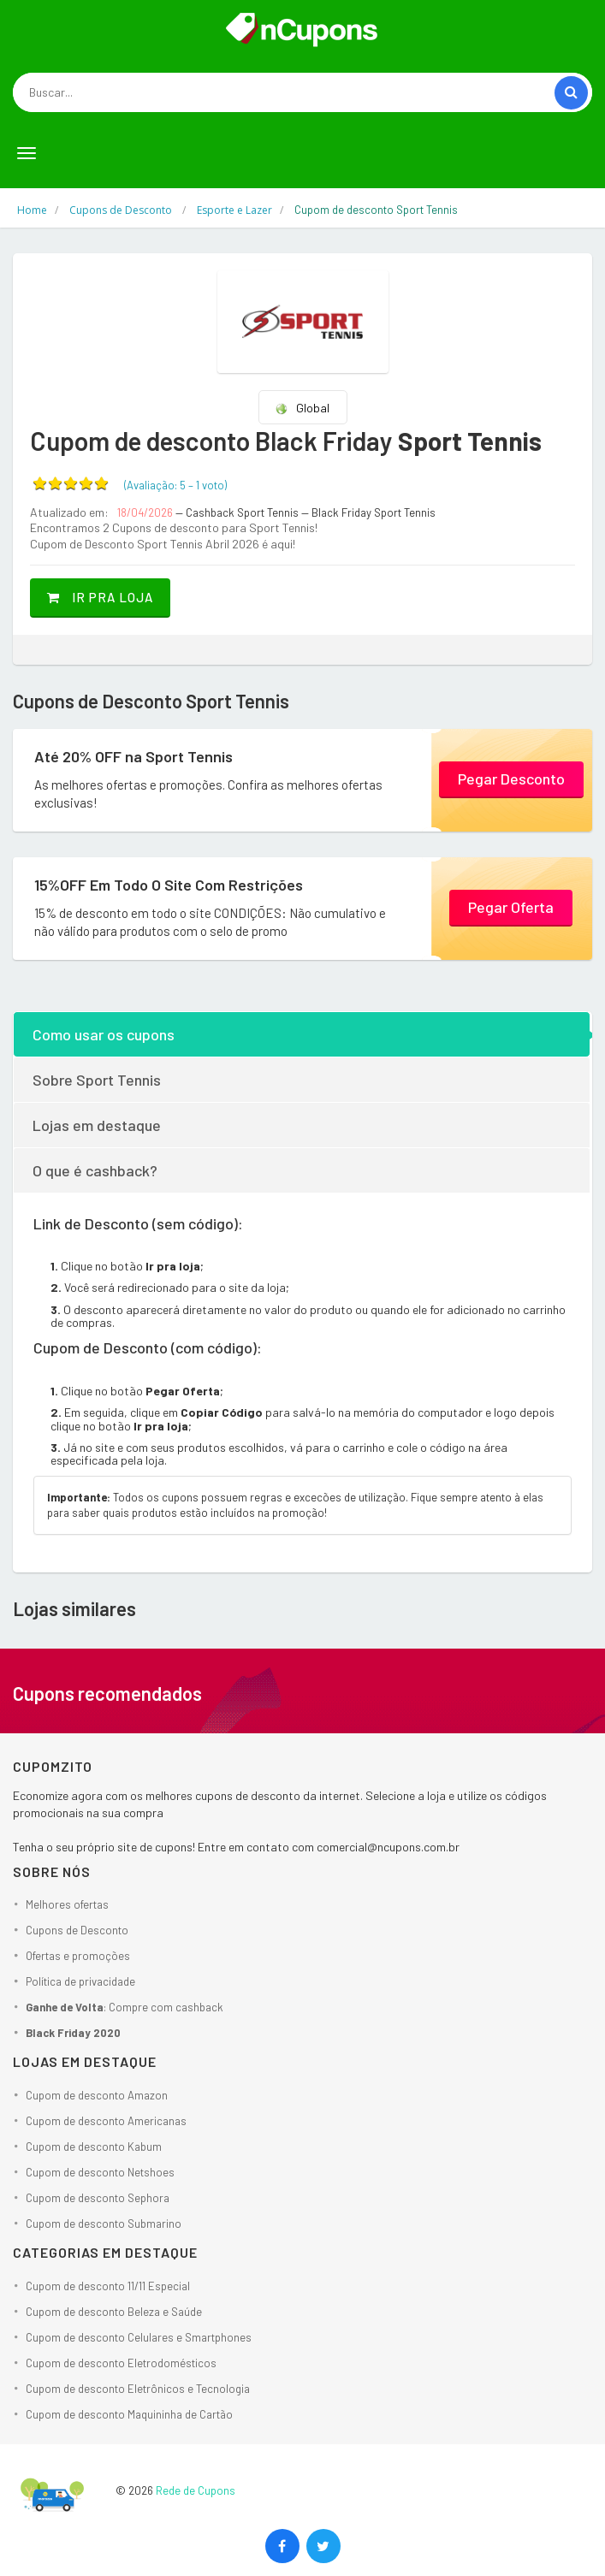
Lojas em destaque (97, 1125)
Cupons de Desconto (77, 1930)
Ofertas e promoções (78, 1956)
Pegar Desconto (511, 778)
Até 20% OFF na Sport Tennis (133, 756)
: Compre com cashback (124, 2007)
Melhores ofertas (67, 1904)
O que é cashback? (95, 1170)
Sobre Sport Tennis (97, 1079)
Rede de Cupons (195, 2490)
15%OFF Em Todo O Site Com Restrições (168, 884)
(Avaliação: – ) (175, 485)
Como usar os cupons (104, 1034)
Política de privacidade (80, 1981)
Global (302, 407)
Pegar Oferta (511, 906)
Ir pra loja (100, 597)
